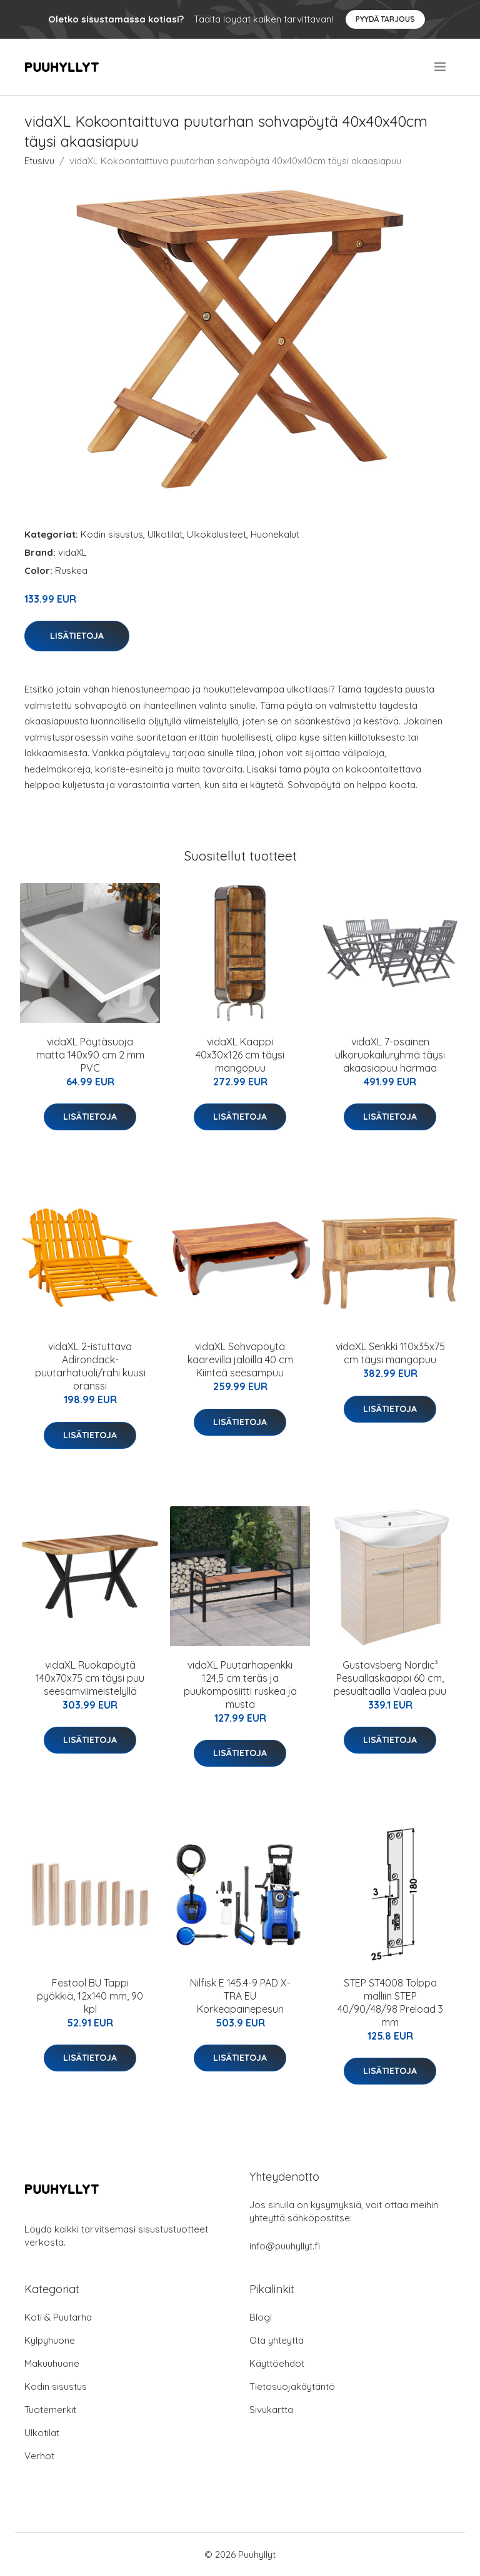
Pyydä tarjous (385, 19)
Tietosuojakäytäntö (292, 2386)
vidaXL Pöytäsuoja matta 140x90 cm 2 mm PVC (90, 1054)
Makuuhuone (51, 2363)
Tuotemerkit (50, 2410)
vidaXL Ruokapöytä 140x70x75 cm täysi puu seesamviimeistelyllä (90, 1678)
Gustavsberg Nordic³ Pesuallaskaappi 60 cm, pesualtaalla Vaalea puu (390, 1678)
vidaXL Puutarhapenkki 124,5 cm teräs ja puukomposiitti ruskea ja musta (240, 1684)
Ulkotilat (165, 534)
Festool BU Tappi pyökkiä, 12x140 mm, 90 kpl (90, 1995)
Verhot (39, 2456)
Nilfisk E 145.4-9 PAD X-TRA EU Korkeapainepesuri (240, 1995)
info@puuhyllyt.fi (284, 2246)
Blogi (260, 2317)
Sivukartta (271, 2410)
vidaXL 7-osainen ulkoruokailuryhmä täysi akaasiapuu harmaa (390, 1054)
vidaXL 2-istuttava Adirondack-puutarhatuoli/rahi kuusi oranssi (90, 1366)
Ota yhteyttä (276, 2340)
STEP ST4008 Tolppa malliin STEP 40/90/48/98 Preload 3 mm (390, 2002)
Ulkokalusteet (216, 534)
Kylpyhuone (49, 2340)
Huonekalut (275, 534)
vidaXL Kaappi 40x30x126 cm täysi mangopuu (240, 1054)
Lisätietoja (77, 635)
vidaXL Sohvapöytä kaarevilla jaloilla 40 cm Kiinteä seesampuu (240, 1359)
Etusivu (39, 161)
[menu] (441, 66)
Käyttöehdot (276, 2363)
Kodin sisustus (112, 534)
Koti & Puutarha (58, 2317)
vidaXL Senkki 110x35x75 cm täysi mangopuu (390, 1353)
